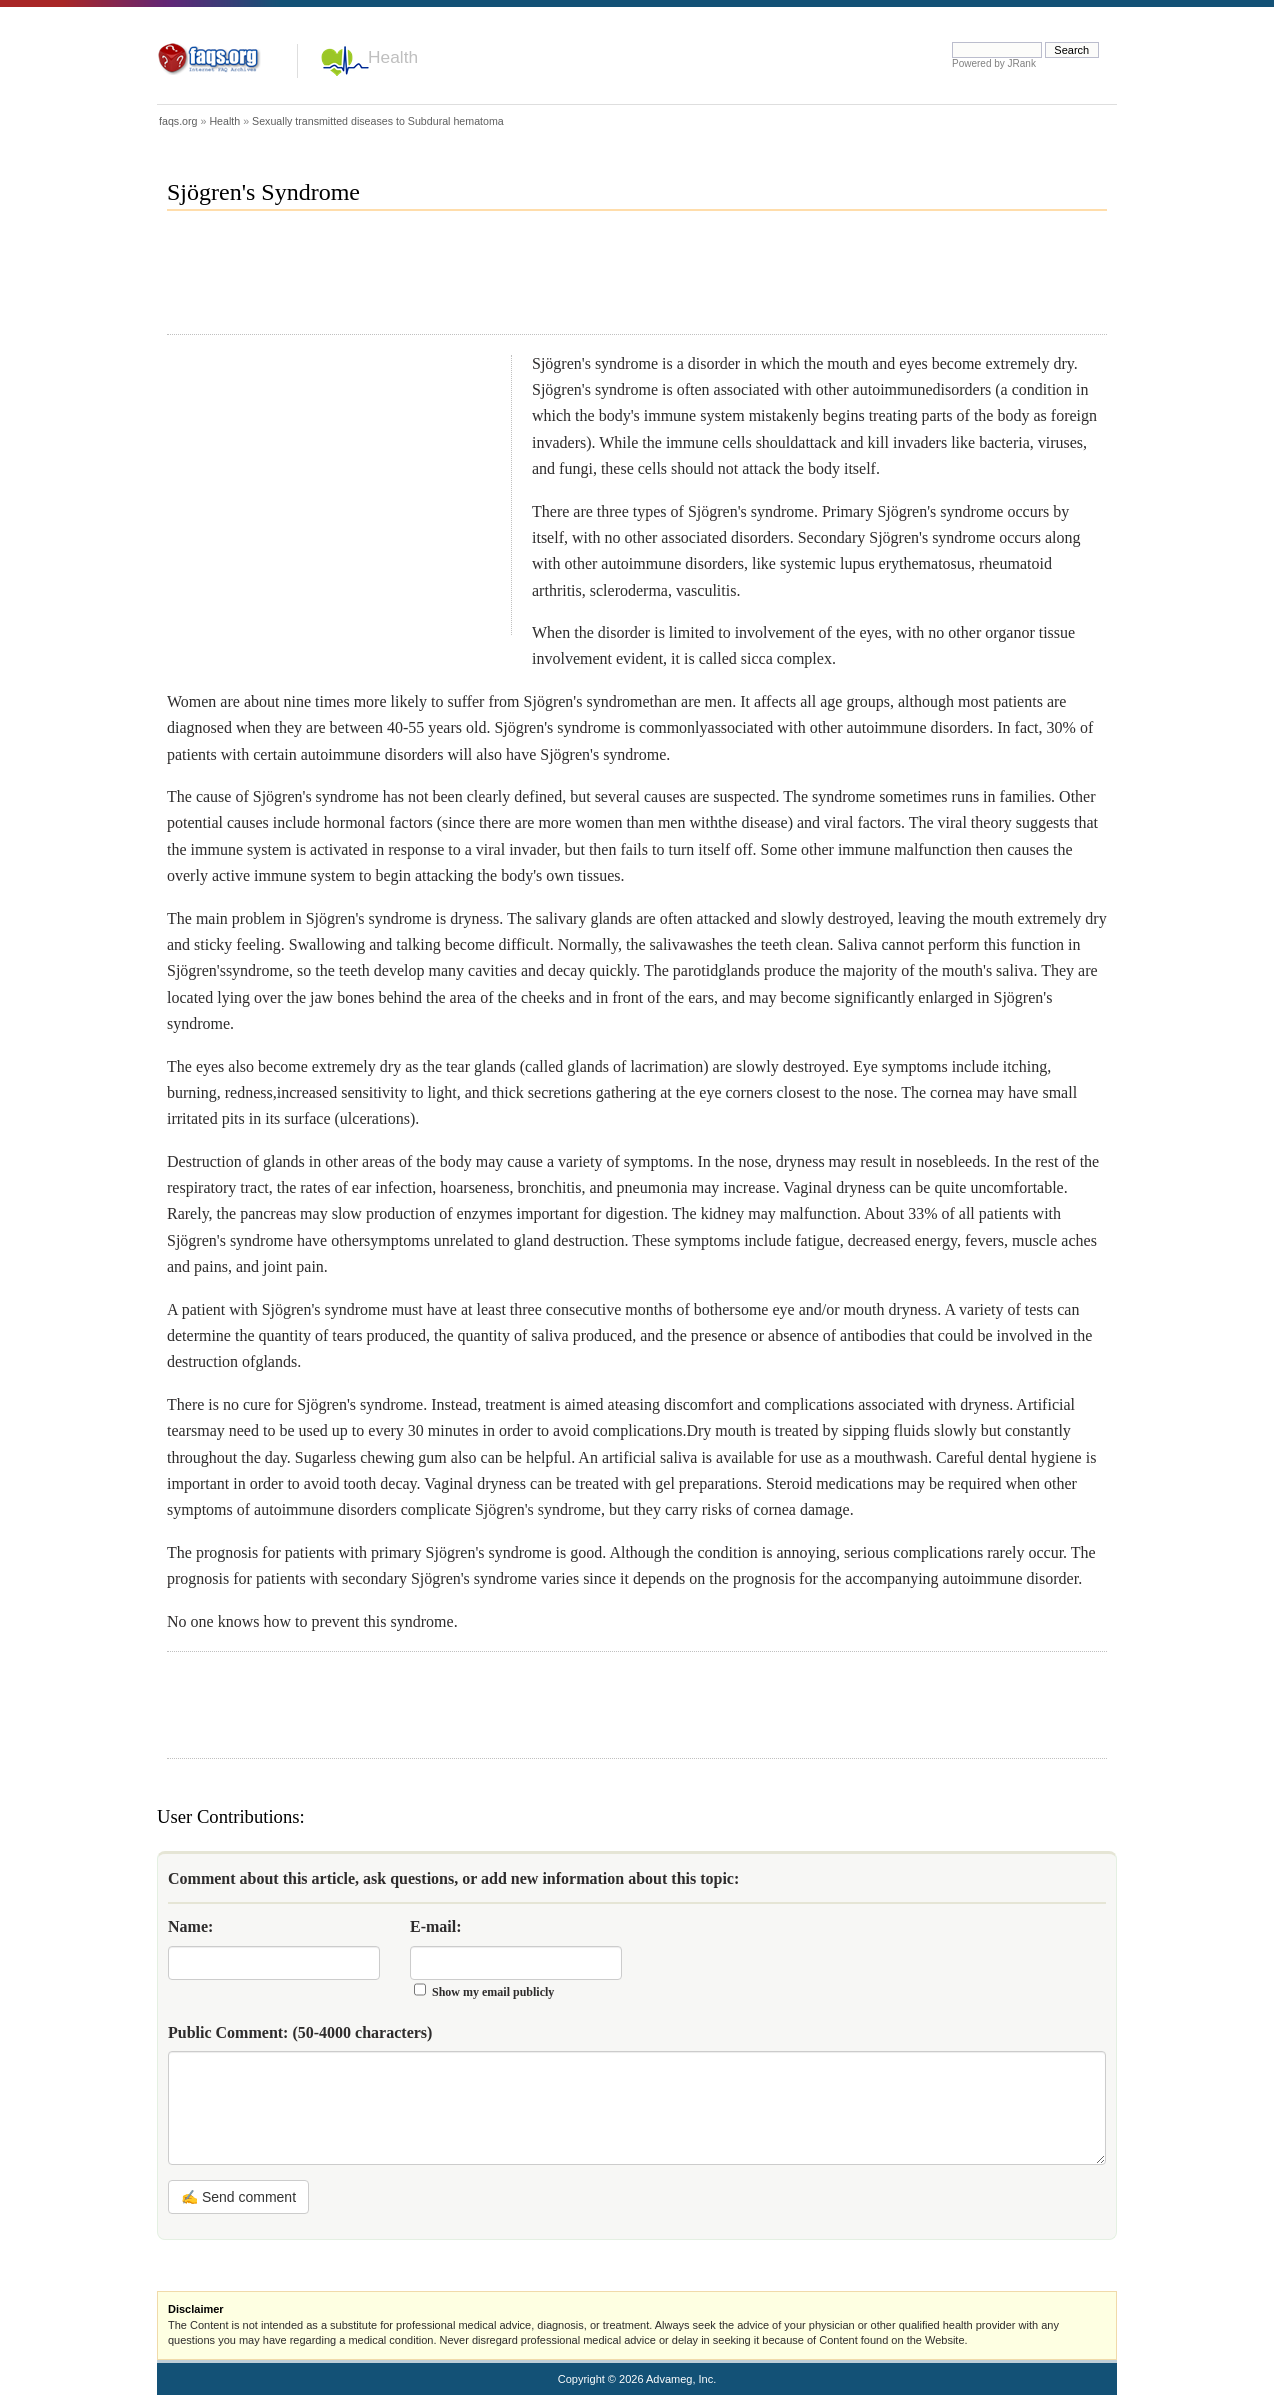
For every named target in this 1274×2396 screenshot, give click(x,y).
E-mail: (436, 1926)
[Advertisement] (531, 281)
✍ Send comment (238, 2197)
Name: (190, 1926)
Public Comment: (300, 2032)
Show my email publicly (493, 1992)
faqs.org (178, 121)
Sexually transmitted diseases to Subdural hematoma (378, 121)
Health (393, 57)
